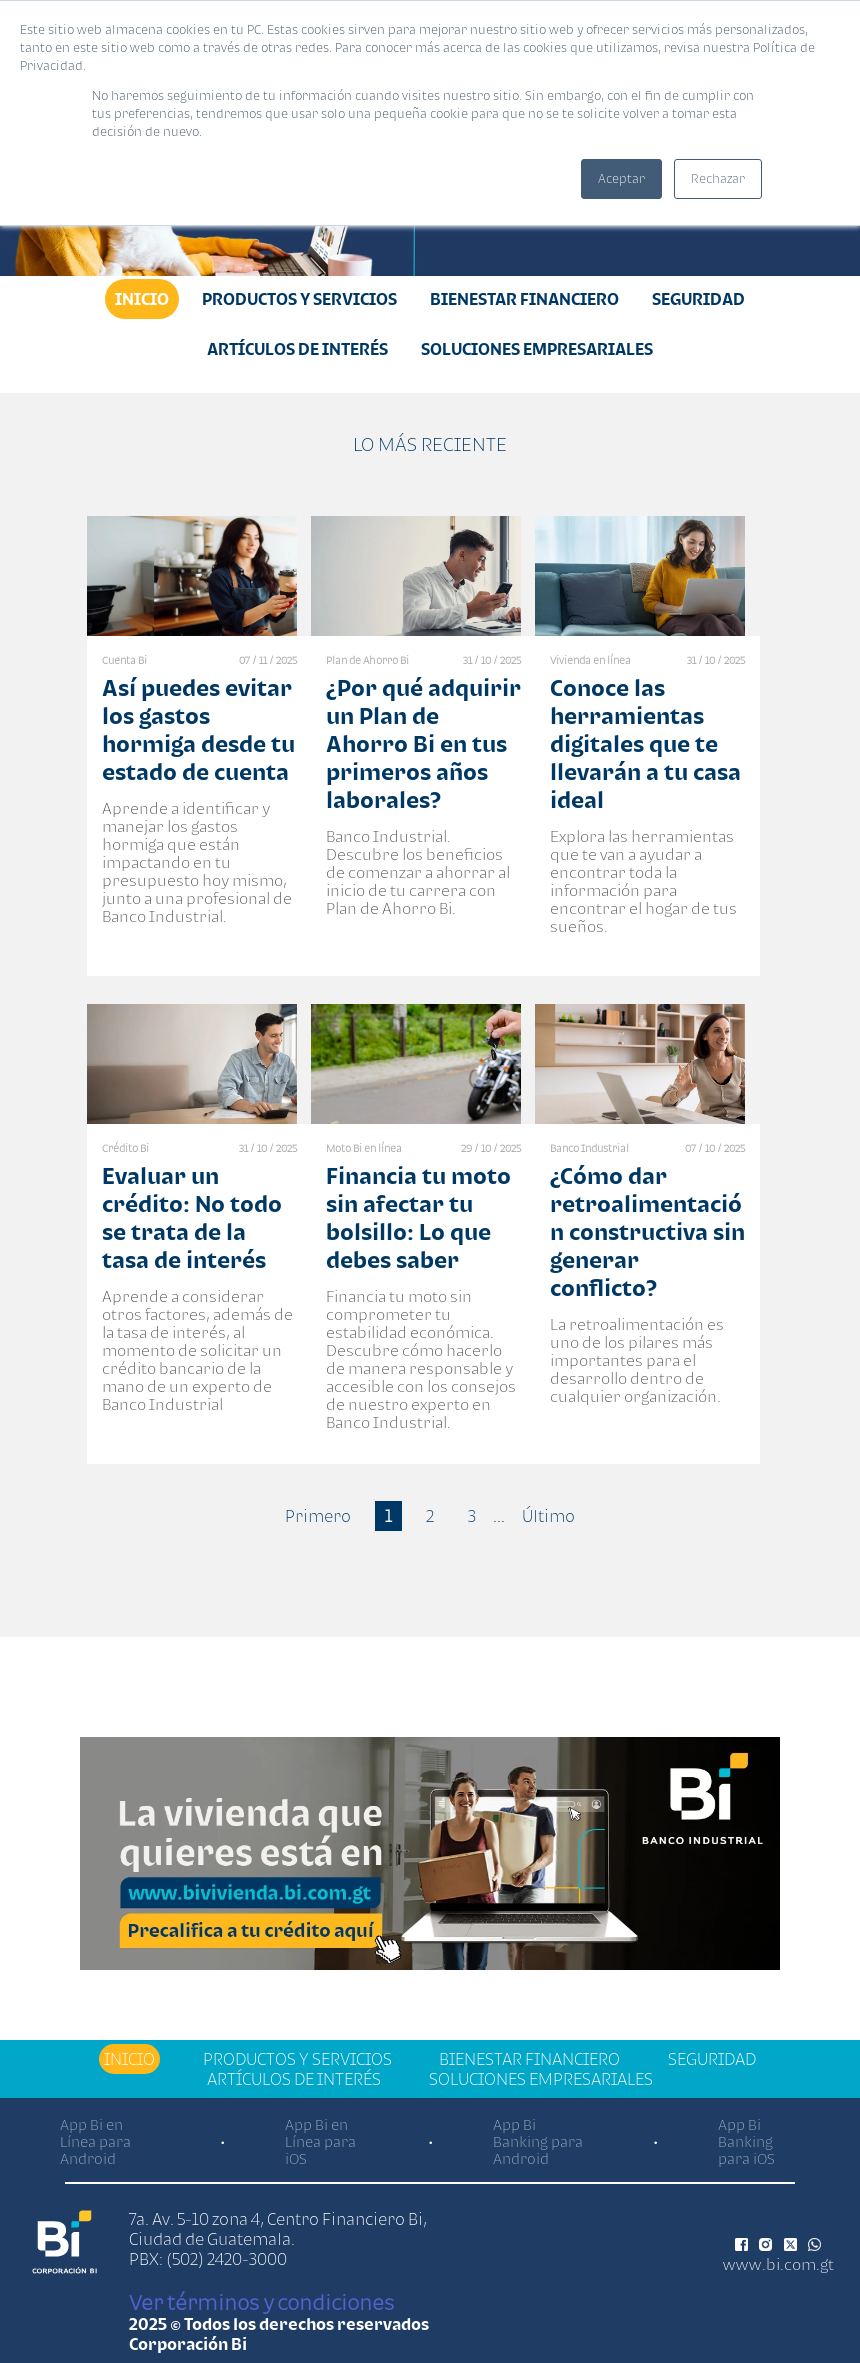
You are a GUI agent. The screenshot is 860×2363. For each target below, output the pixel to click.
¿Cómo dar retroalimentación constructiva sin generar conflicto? (647, 1231)
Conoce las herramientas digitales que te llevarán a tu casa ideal (645, 743)
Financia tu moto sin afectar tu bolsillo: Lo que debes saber (418, 1217)
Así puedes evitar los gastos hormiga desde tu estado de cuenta (198, 729)
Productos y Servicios (299, 299)
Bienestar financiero (524, 299)
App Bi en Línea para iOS (320, 2141)
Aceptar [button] (621, 178)
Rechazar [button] (718, 178)
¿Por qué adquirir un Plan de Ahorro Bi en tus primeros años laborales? (423, 743)
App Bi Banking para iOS (746, 2141)
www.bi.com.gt (778, 2264)
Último (548, 1516)
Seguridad (698, 299)
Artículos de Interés (297, 349)
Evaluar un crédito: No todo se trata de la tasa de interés (192, 1217)
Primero (318, 1516)
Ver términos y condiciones (261, 2302)
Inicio (142, 299)
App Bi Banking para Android (538, 2141)
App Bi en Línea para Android (95, 2141)
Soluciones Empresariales (537, 349)
